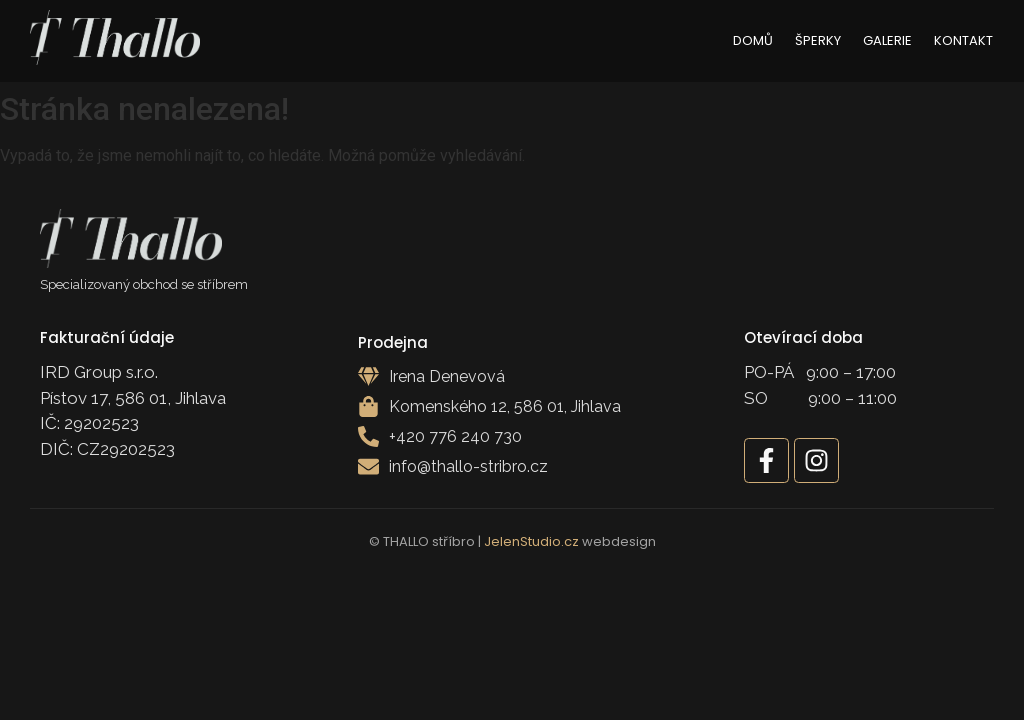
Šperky (818, 40)
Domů (753, 40)
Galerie (887, 40)
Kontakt (963, 40)
